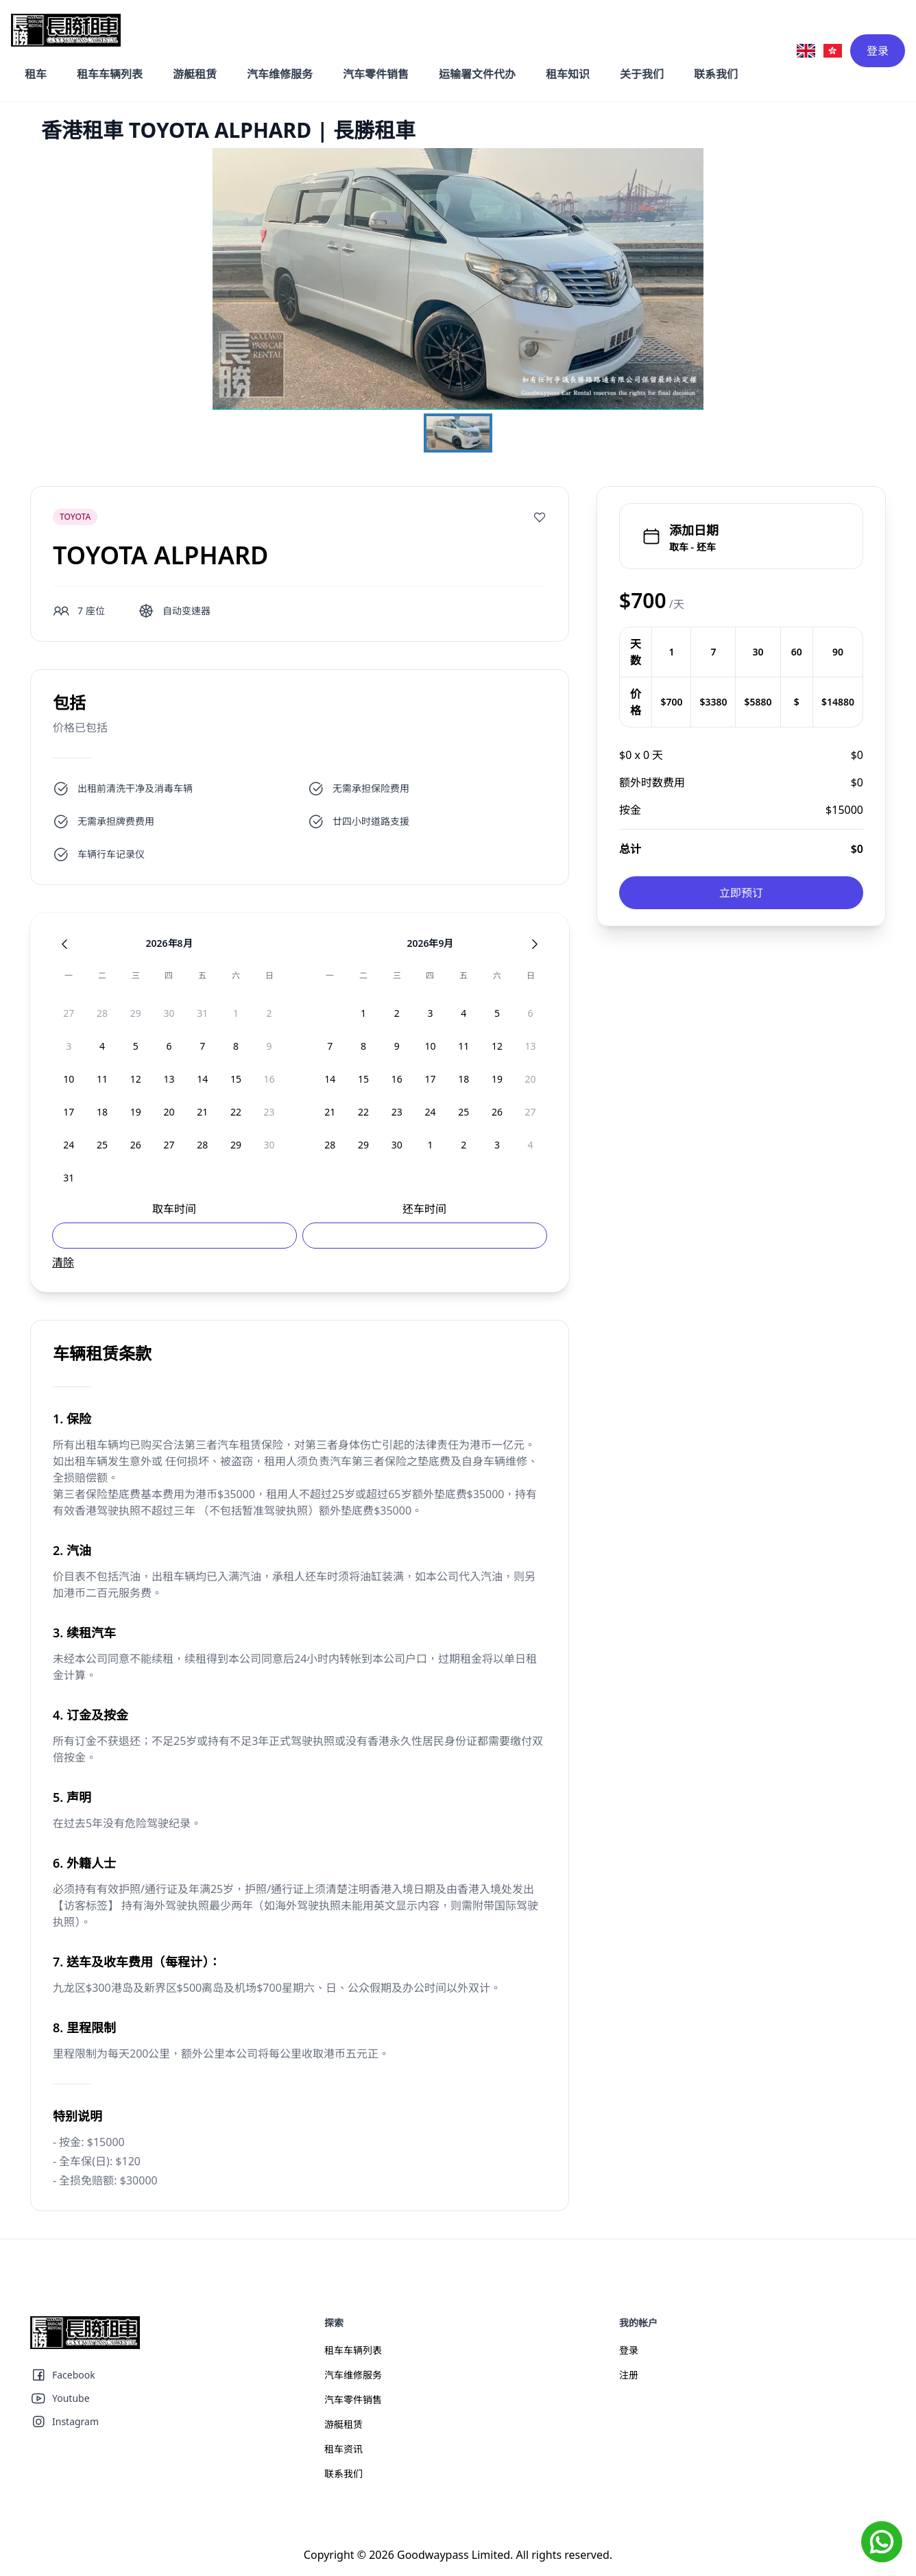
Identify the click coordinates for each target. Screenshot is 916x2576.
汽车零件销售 (376, 74)
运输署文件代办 (477, 74)
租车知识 (568, 74)
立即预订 (741, 892)
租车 (36, 74)
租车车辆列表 (110, 74)
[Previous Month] (64, 944)
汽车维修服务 (280, 74)
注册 (628, 2374)
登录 (878, 50)
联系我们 (716, 74)
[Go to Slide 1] (458, 433)
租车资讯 (343, 2448)
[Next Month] (534, 944)
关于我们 (642, 74)
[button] (458, 279)
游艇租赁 (195, 74)
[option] (69, 1013)
